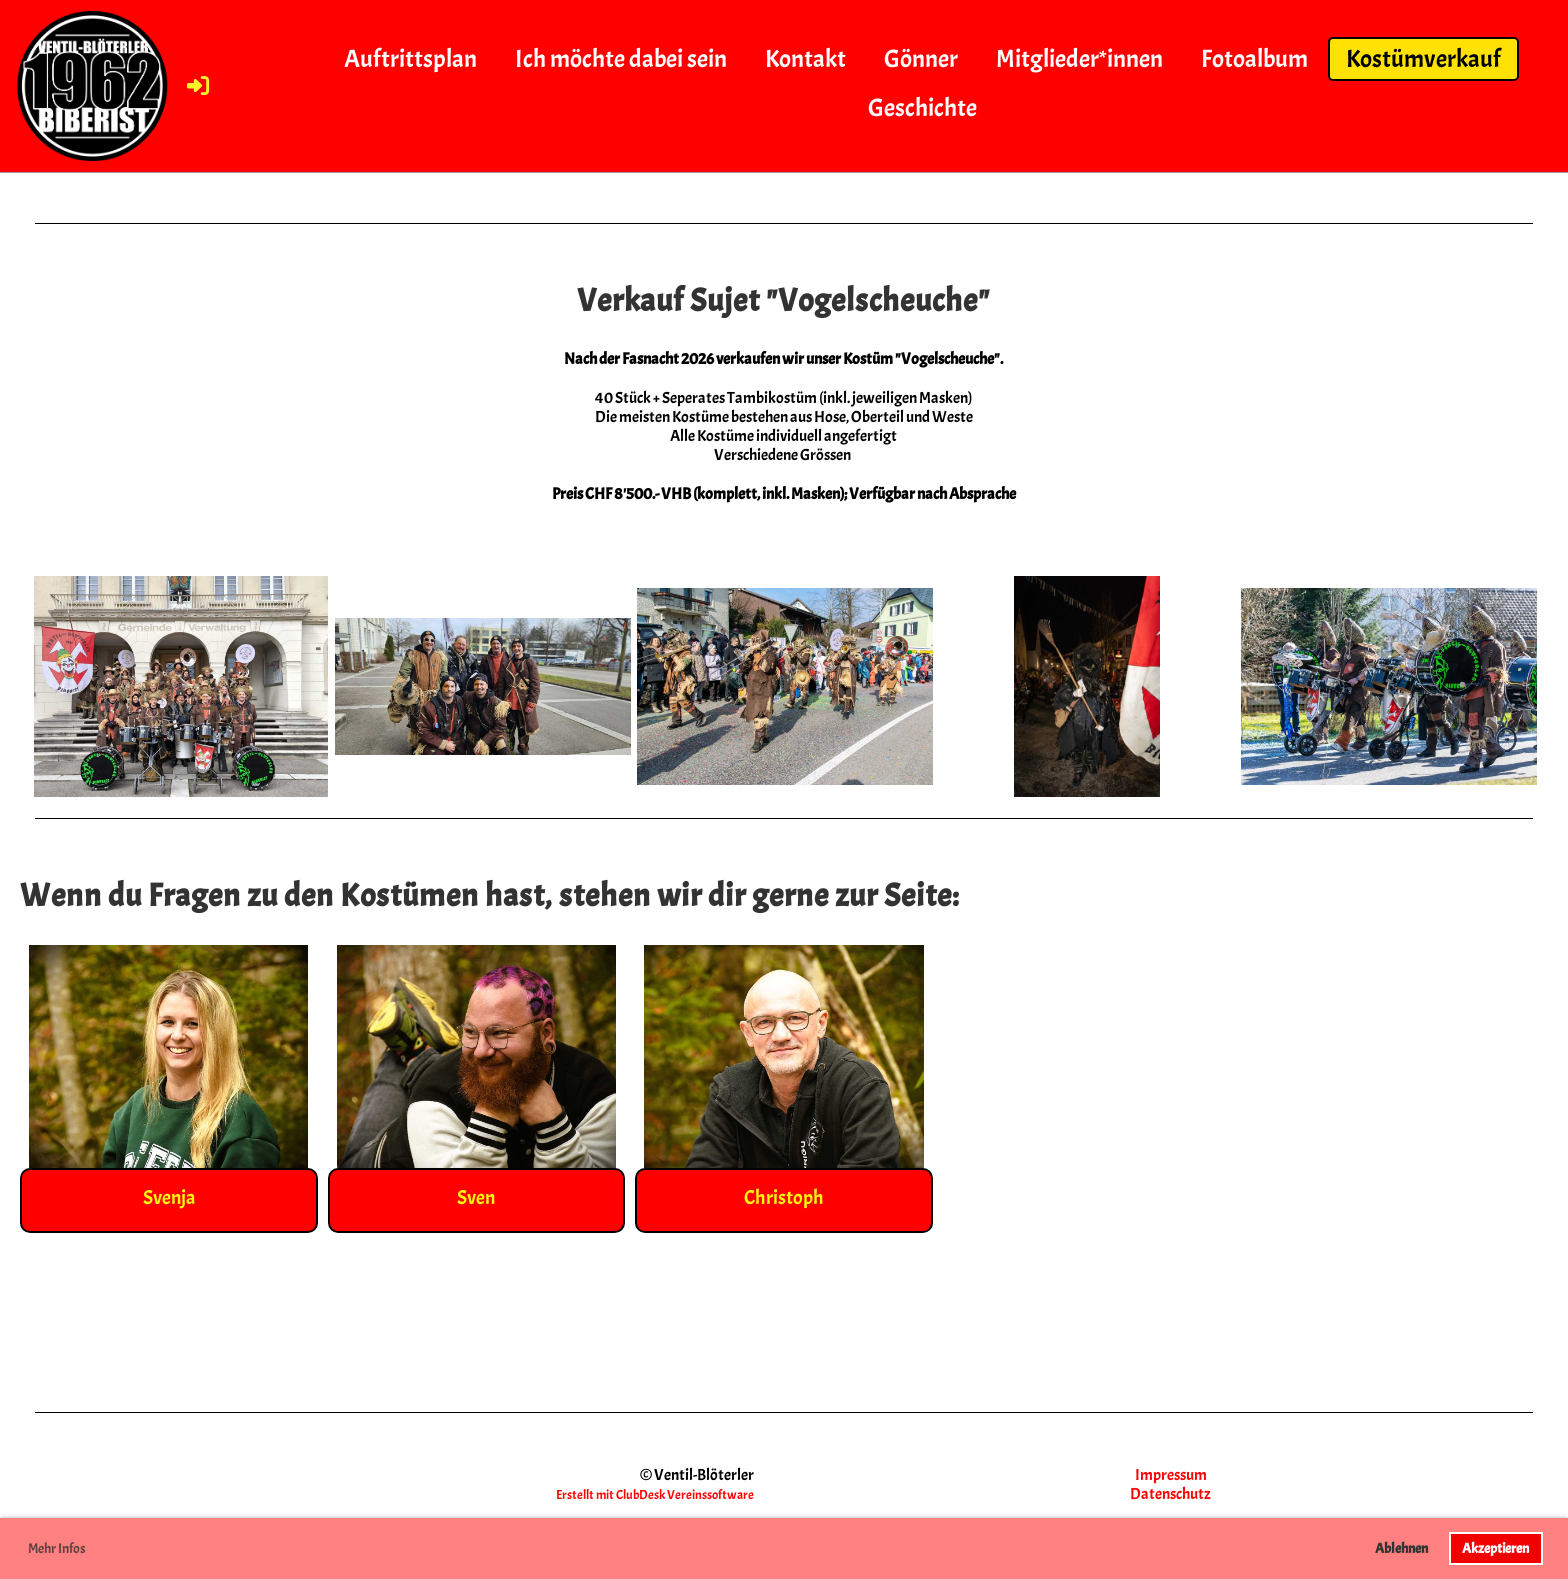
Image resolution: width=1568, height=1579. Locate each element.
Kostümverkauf (1423, 59)
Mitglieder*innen (1079, 59)
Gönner (921, 59)
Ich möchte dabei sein (621, 59)
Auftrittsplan (410, 59)
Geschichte (922, 108)
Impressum (1171, 1475)
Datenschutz (1170, 1494)
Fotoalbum (1254, 59)
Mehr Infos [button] (57, 1548)
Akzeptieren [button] (1495, 1548)
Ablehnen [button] (1401, 1548)
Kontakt (805, 59)
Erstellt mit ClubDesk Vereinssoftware (655, 1495)
